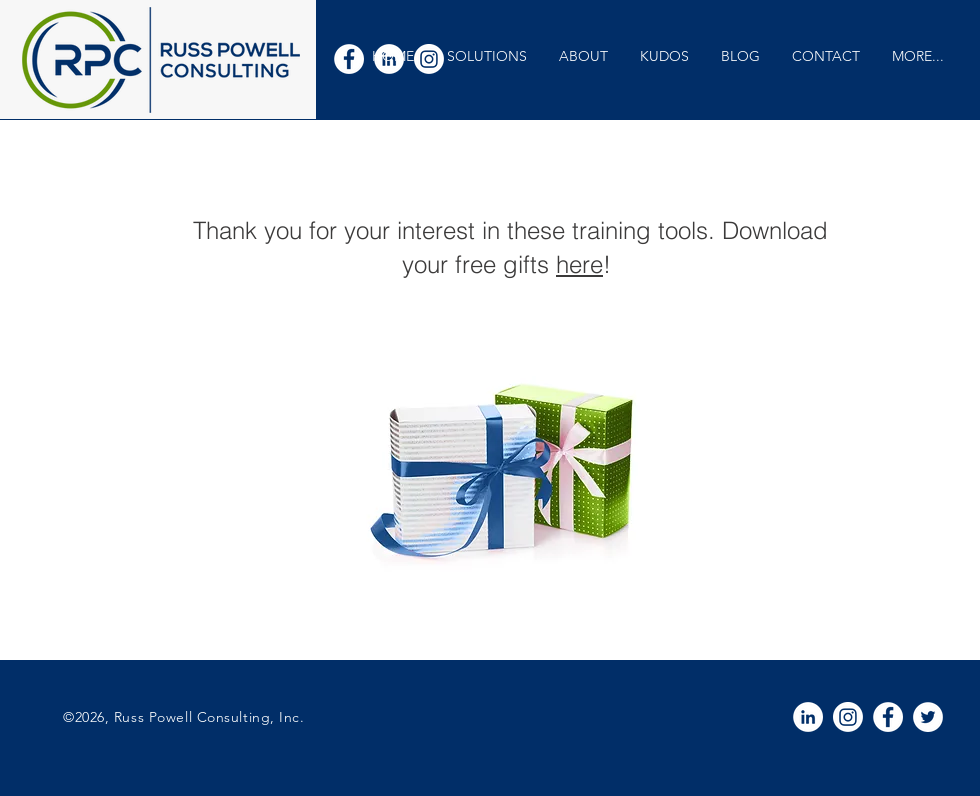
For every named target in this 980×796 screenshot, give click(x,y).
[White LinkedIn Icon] (808, 717)
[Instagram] (848, 717)
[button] (486, 56)
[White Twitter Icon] (928, 717)
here (579, 264)
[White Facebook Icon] (349, 59)
